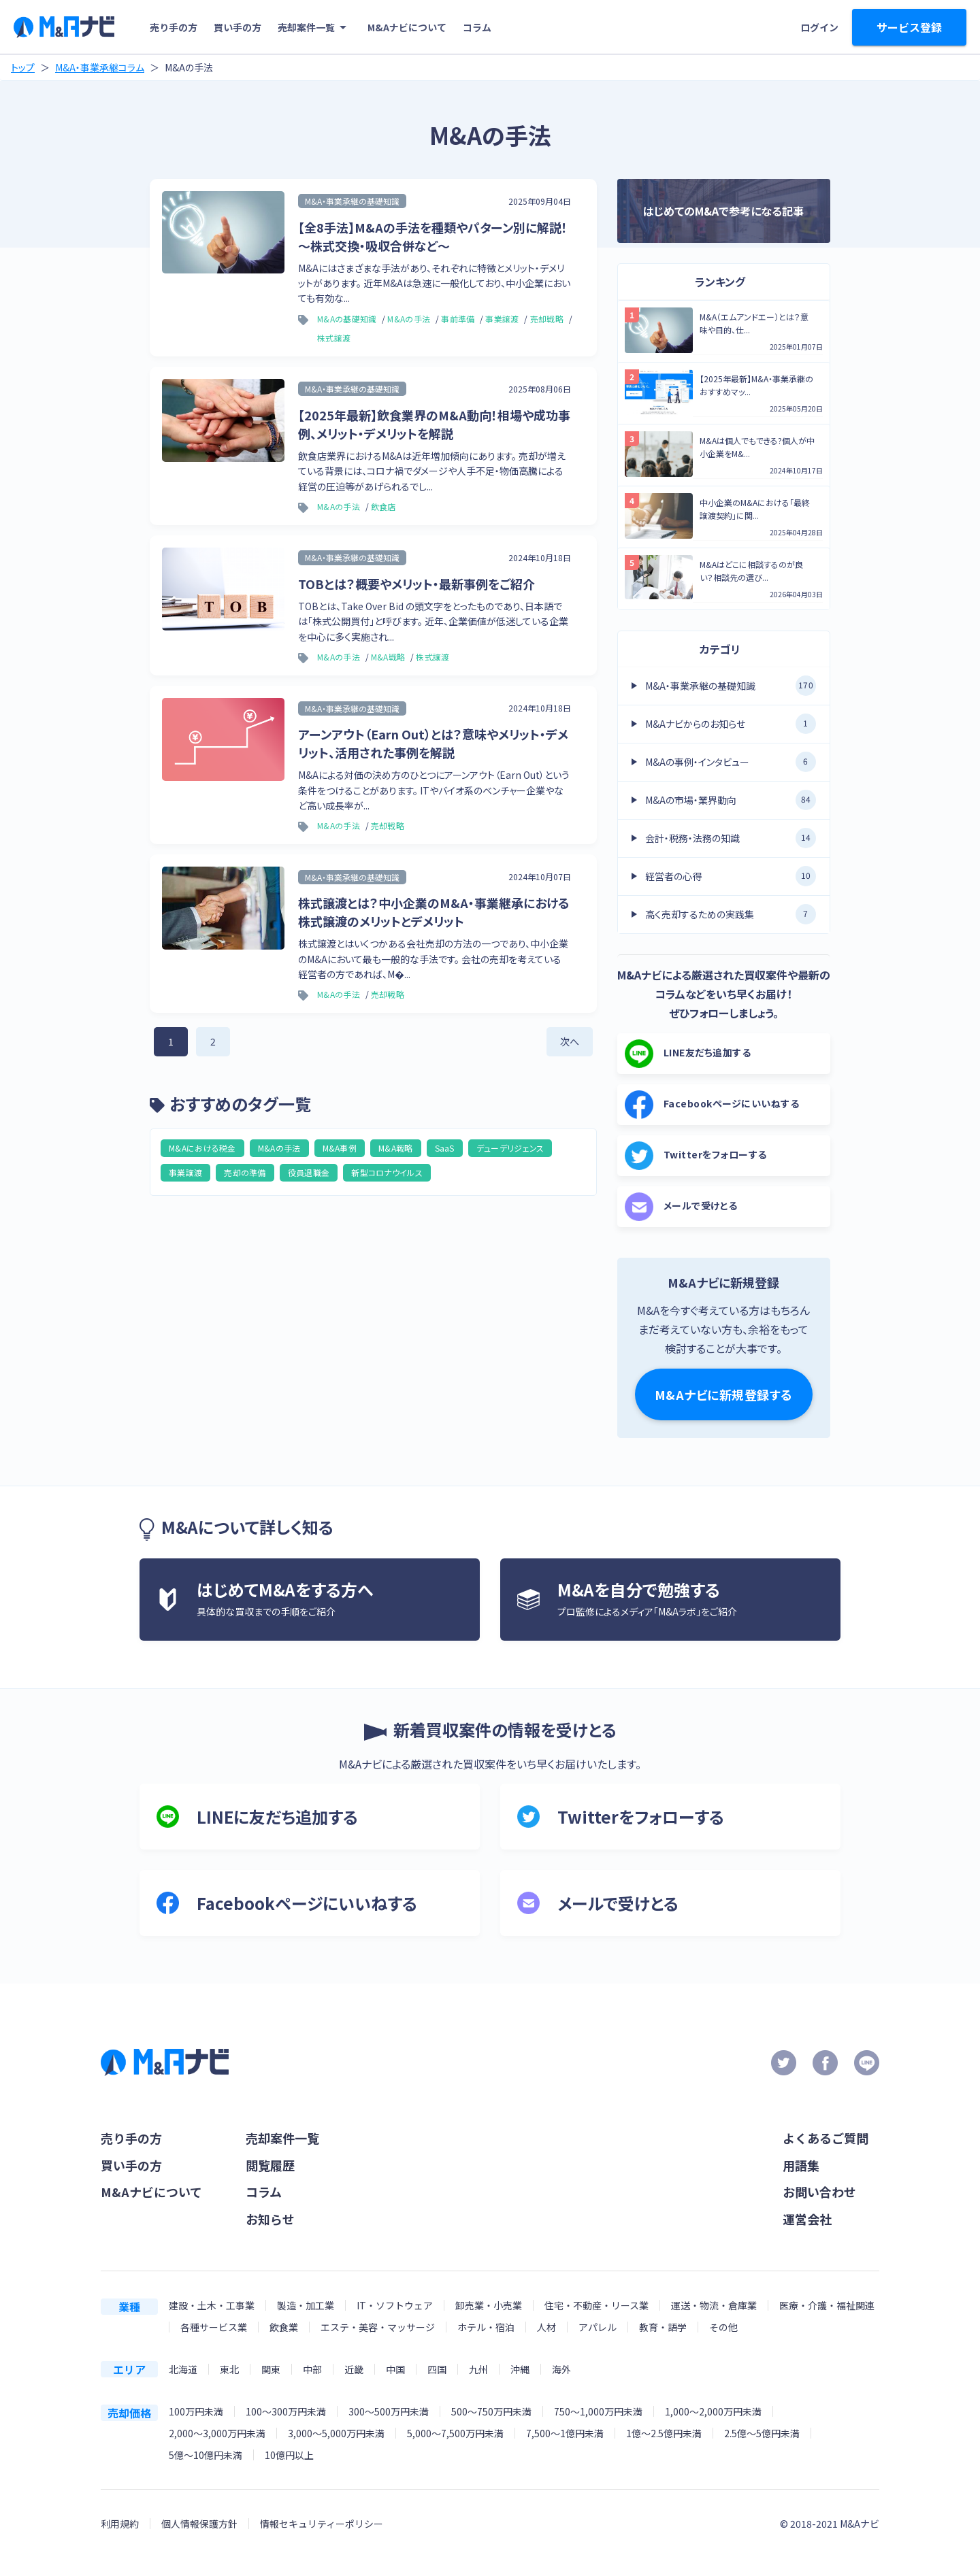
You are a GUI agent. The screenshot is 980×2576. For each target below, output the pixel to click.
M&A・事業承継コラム (99, 67)
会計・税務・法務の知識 (730, 838)
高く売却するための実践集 (730, 914)
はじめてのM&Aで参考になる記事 (723, 211)
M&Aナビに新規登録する (724, 1394)
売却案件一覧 (314, 27)
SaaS (445, 1148)
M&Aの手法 (279, 1148)
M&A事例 (340, 1148)
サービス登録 (909, 27)
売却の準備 (245, 1172)
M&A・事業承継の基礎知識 (730, 685)
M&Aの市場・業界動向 (730, 800)
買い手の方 (237, 27)
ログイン (819, 27)
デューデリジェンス (510, 1148)
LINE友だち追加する (688, 1053)
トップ (23, 67)
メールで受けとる (681, 1206)
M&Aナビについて (407, 27)
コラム (477, 27)
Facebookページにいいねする (712, 1104)
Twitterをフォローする (696, 1155)
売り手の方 (173, 27)
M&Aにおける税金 (202, 1148)
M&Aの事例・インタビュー (730, 762)
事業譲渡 (185, 1172)
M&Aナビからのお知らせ (730, 724)
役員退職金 (309, 1172)
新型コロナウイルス (387, 1172)
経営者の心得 (730, 876)
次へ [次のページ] (569, 1041)
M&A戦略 (395, 1148)
